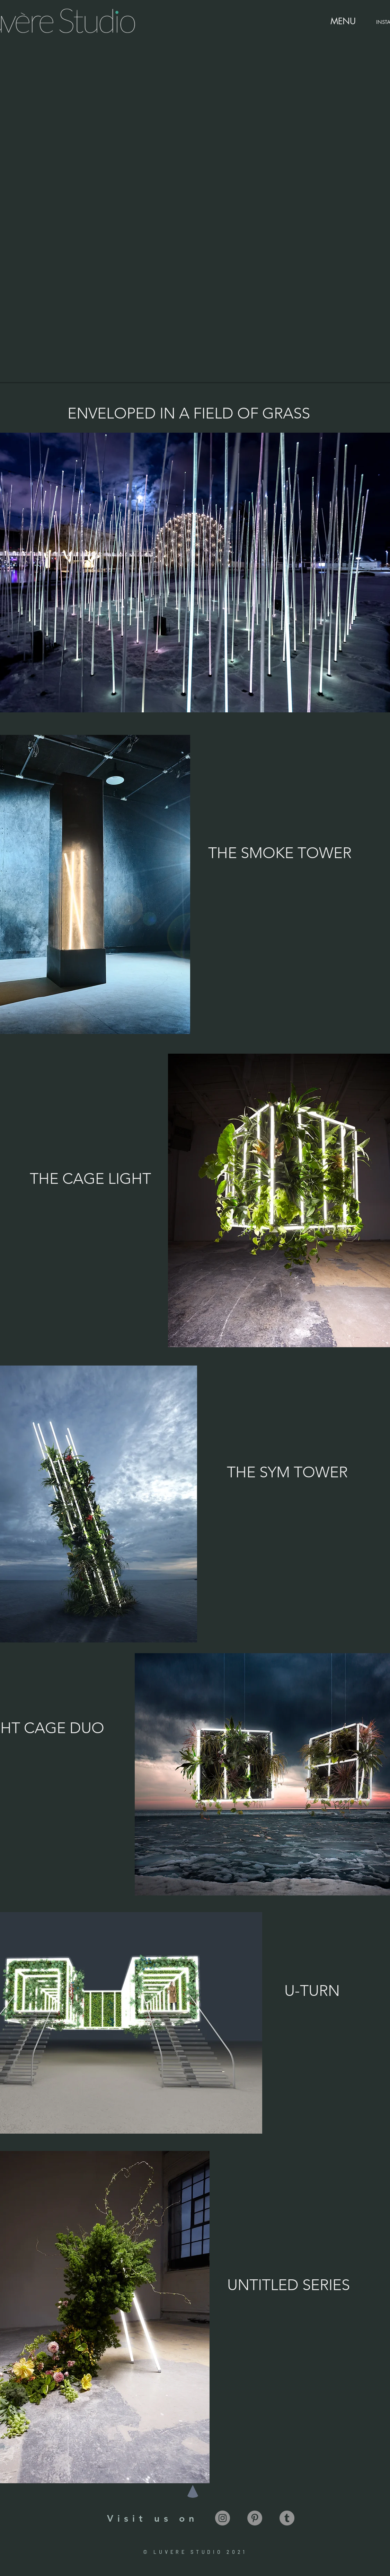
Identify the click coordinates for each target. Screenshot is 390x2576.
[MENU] (343, 21)
